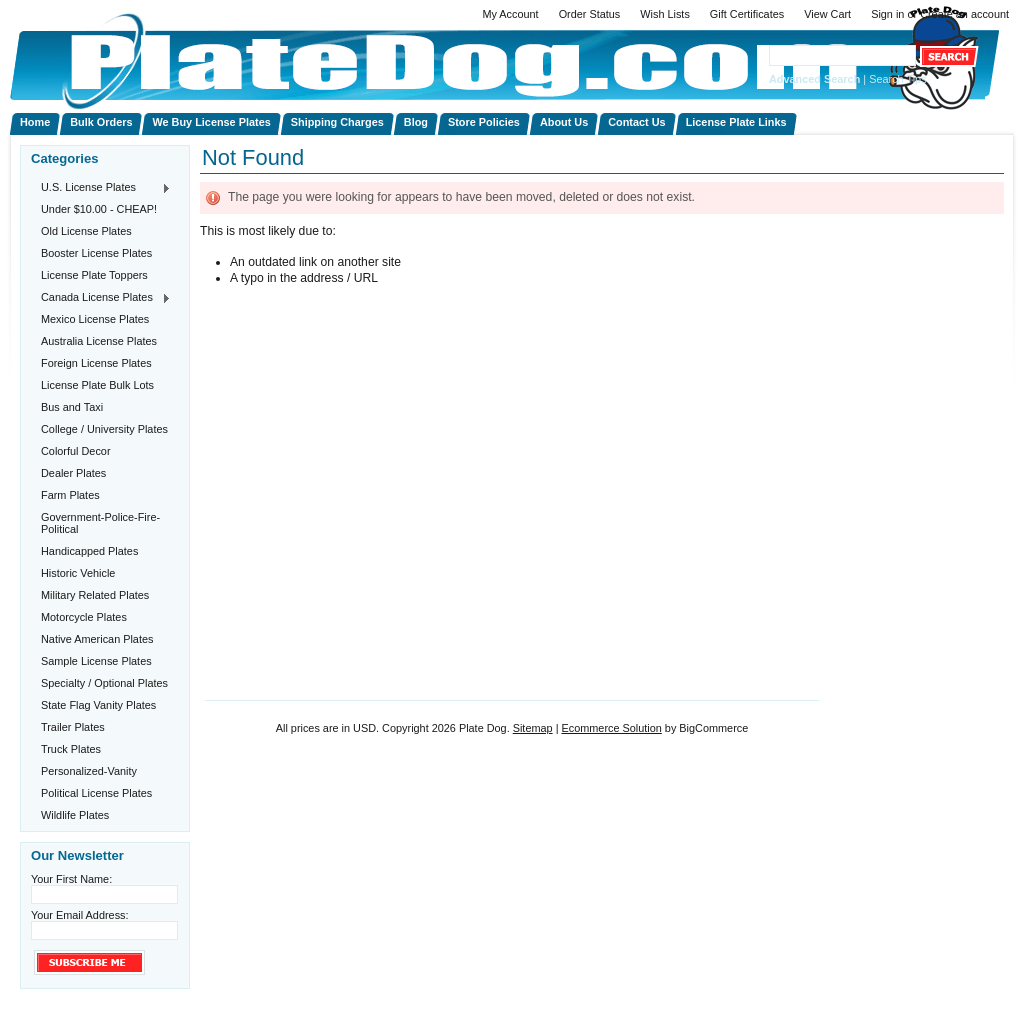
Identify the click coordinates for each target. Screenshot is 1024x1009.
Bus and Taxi (72, 407)
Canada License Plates (101, 298)
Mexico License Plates (95, 319)
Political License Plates (96, 793)
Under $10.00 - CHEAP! (99, 209)
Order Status (590, 14)
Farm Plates (70, 495)
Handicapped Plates (89, 551)
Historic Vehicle (78, 573)
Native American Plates (97, 639)
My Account (510, 14)
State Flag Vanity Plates (98, 705)
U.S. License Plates (101, 188)
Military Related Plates (95, 595)
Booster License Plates (96, 253)
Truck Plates (71, 749)
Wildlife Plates (75, 815)
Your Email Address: (80, 915)
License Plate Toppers (94, 275)
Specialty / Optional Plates (104, 683)
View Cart (827, 14)
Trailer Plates (73, 727)
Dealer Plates (73, 473)
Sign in (887, 14)
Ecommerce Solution (611, 728)
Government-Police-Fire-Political (100, 523)
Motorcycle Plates (84, 617)
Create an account (964, 14)
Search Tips (897, 79)
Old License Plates (86, 231)
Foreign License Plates (96, 363)
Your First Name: (71, 879)
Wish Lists (665, 14)
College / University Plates (104, 429)
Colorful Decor (76, 451)
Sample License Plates (96, 661)
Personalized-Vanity (89, 771)
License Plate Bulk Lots (97, 385)
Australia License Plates (99, 341)
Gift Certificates (747, 14)
